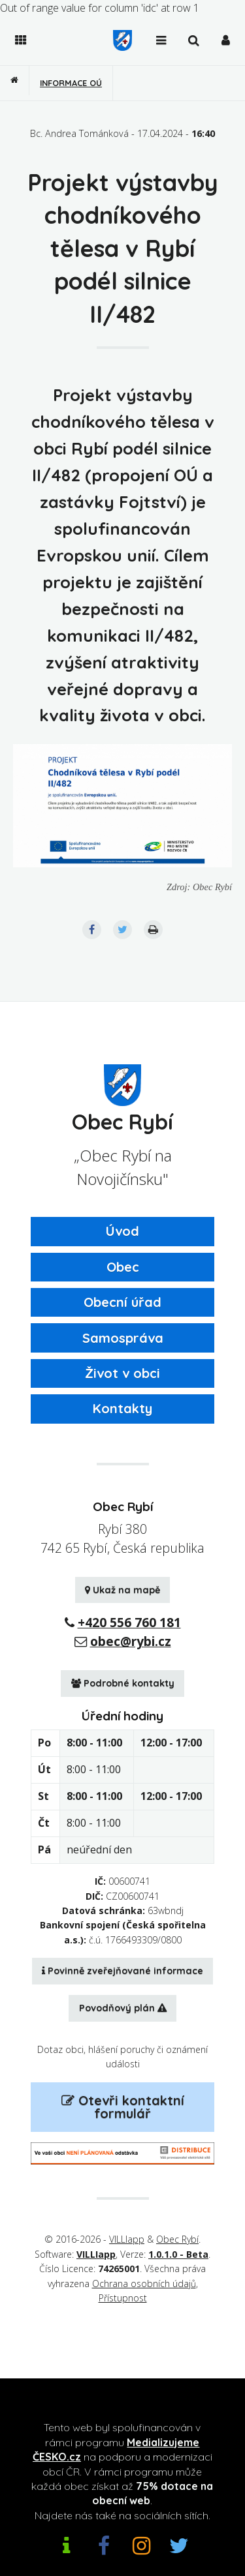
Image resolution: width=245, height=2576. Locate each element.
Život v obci (122, 1373)
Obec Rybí (177, 2239)
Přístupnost (123, 2298)
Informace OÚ (71, 83)
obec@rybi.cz (130, 1641)
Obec (122, 1267)
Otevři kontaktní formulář (122, 2106)
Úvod (122, 1231)
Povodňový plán (123, 2008)
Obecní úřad (122, 1302)
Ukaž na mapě (122, 1590)
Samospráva (122, 1338)
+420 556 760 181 (129, 1622)
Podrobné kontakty (122, 1683)
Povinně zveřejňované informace (122, 1971)
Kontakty (122, 1408)
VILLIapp (126, 2239)
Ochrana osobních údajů (144, 2283)
